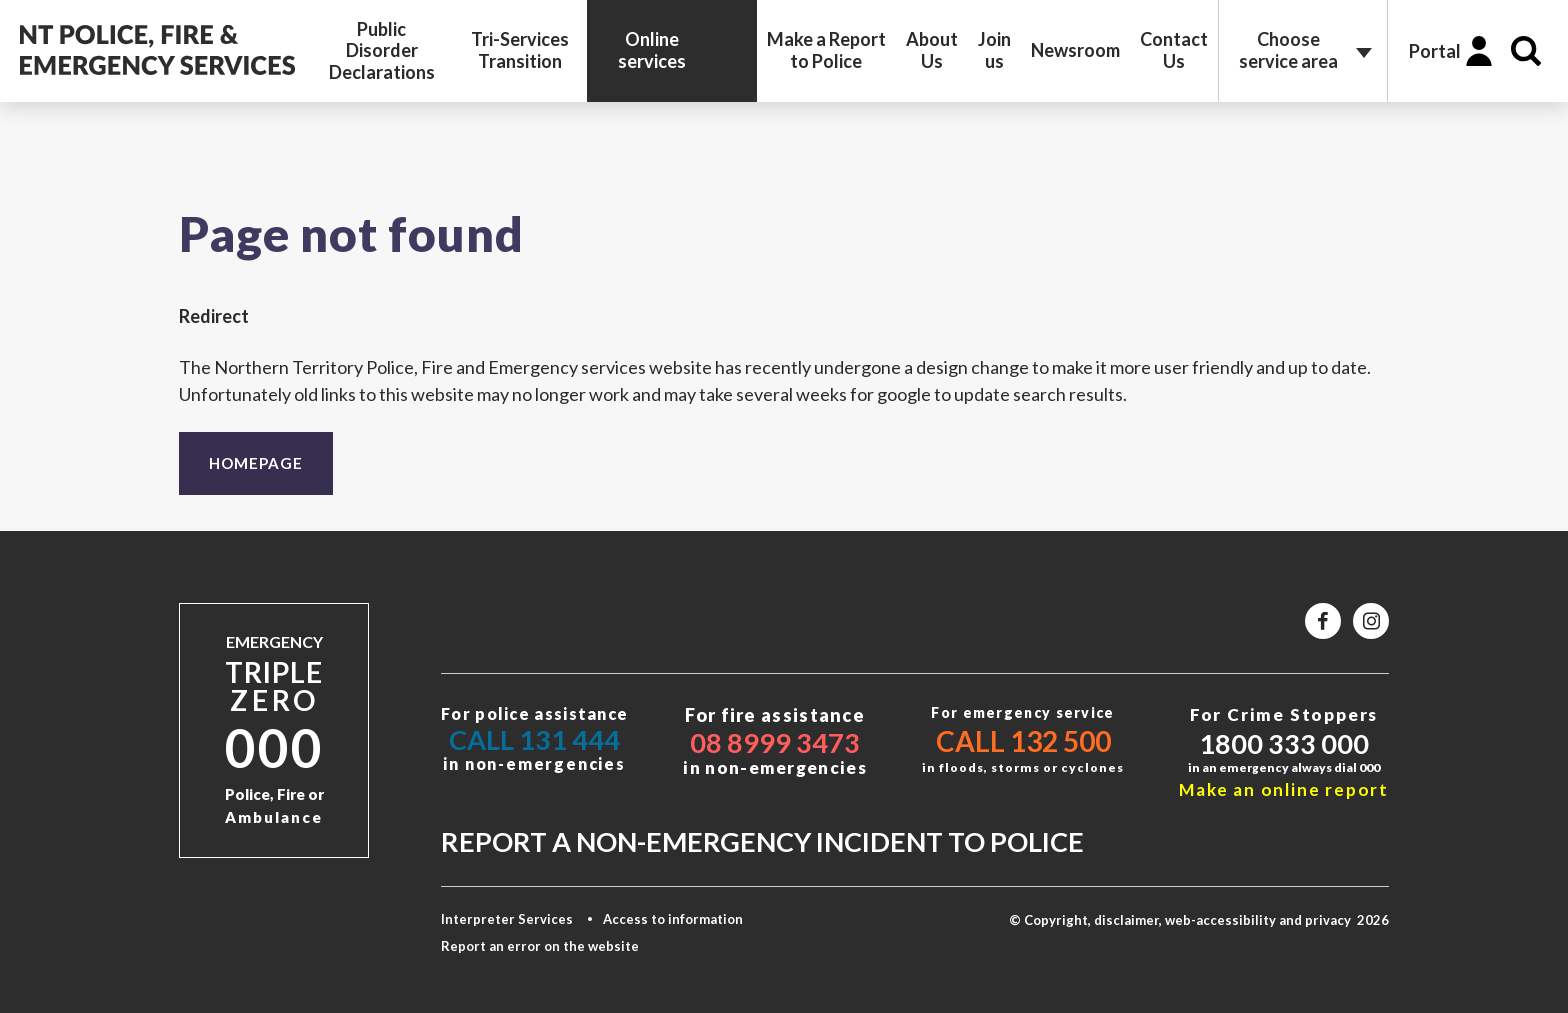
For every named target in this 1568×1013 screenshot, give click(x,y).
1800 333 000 (1284, 743)
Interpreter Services (507, 919)
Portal (1435, 51)
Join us (994, 50)
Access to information (673, 919)
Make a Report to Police (826, 50)
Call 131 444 (534, 739)
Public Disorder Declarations (382, 50)
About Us (932, 50)
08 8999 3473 (775, 742)
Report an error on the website (540, 946)
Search (1526, 51)
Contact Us (1174, 50)
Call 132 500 (1023, 741)
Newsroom (1075, 50)
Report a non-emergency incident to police (762, 841)
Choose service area (1288, 50)
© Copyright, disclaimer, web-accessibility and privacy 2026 (1199, 920)
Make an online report (1284, 789)
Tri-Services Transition (520, 50)
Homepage (256, 463)
